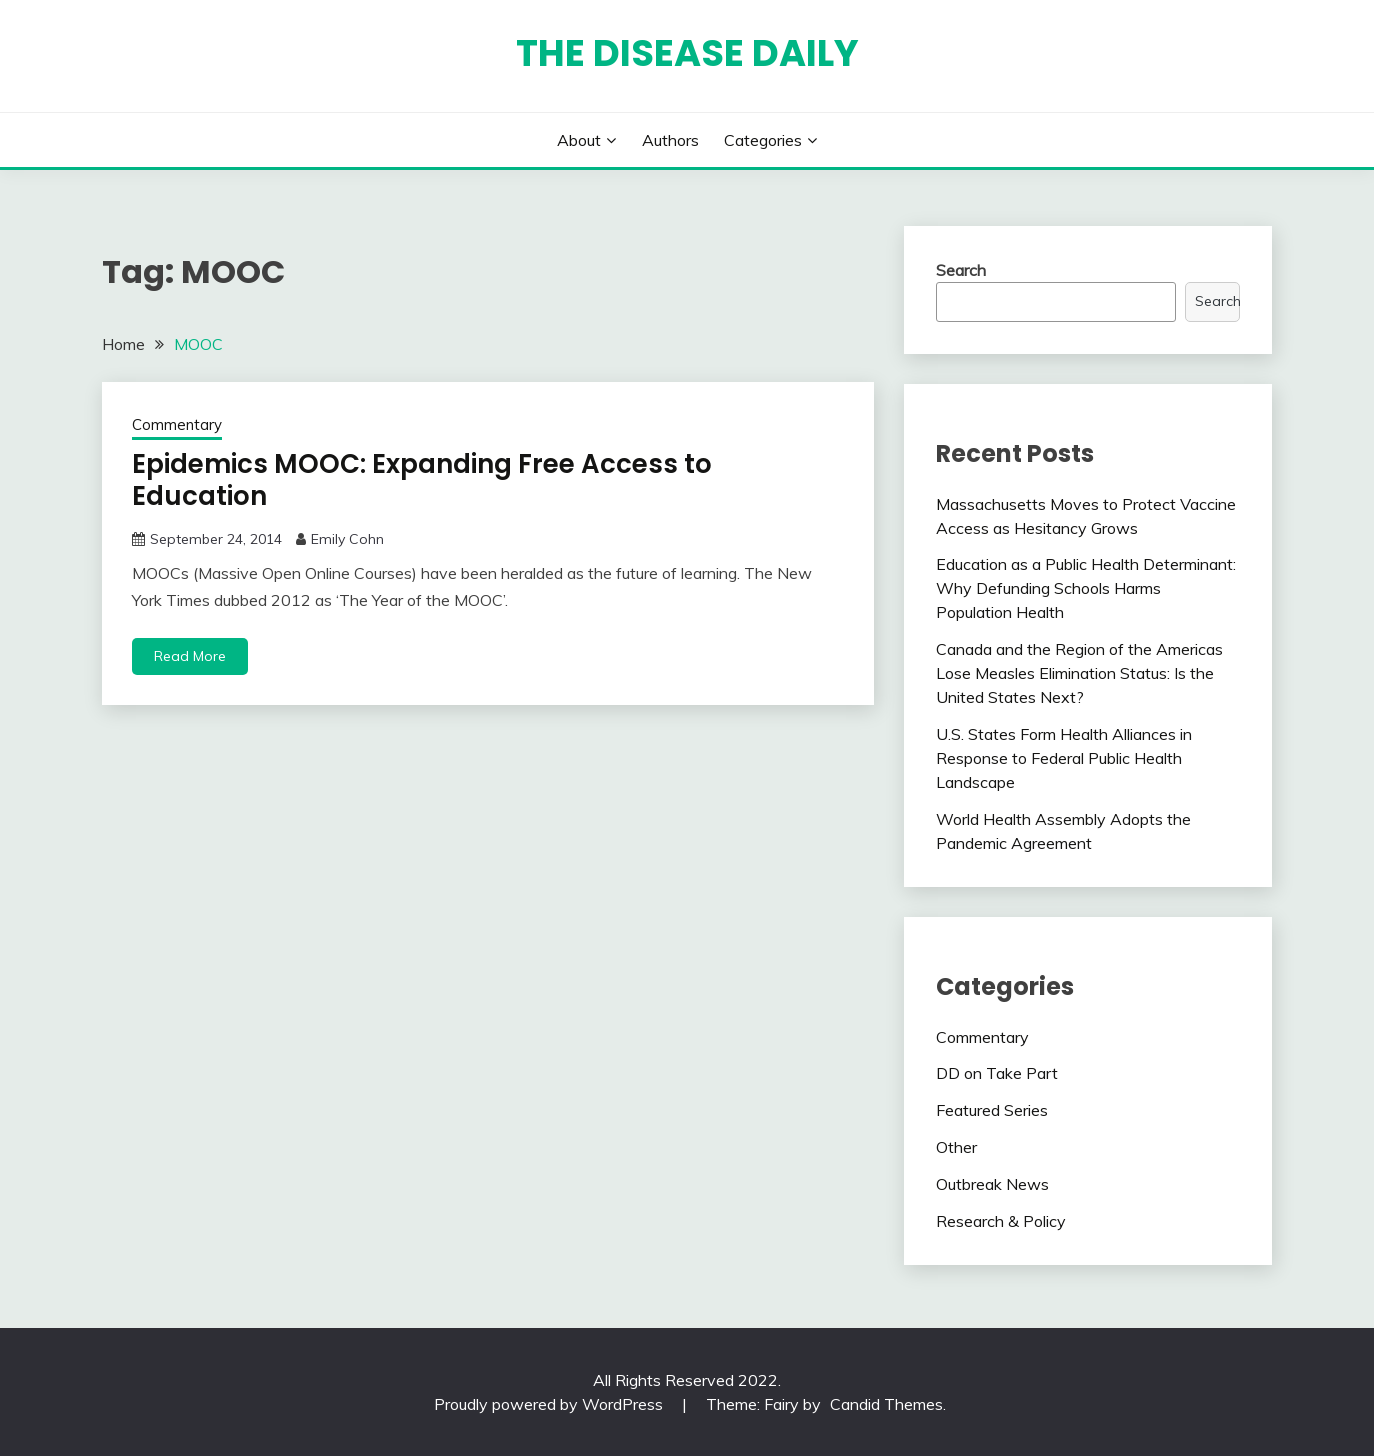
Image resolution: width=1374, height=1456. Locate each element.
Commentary (177, 424)
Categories (763, 140)
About (579, 140)
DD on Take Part (997, 1073)
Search (961, 270)
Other (956, 1147)
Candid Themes (886, 1404)
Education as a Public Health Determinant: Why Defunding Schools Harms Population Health (1086, 588)
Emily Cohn (347, 539)
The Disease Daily (687, 53)
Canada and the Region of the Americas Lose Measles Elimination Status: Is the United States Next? (1079, 673)
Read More (190, 656)
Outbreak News (992, 1184)
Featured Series (992, 1110)
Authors (670, 140)
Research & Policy (1001, 1221)
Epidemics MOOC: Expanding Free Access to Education (422, 480)
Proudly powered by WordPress (550, 1404)
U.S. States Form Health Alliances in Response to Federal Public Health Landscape (1064, 758)
